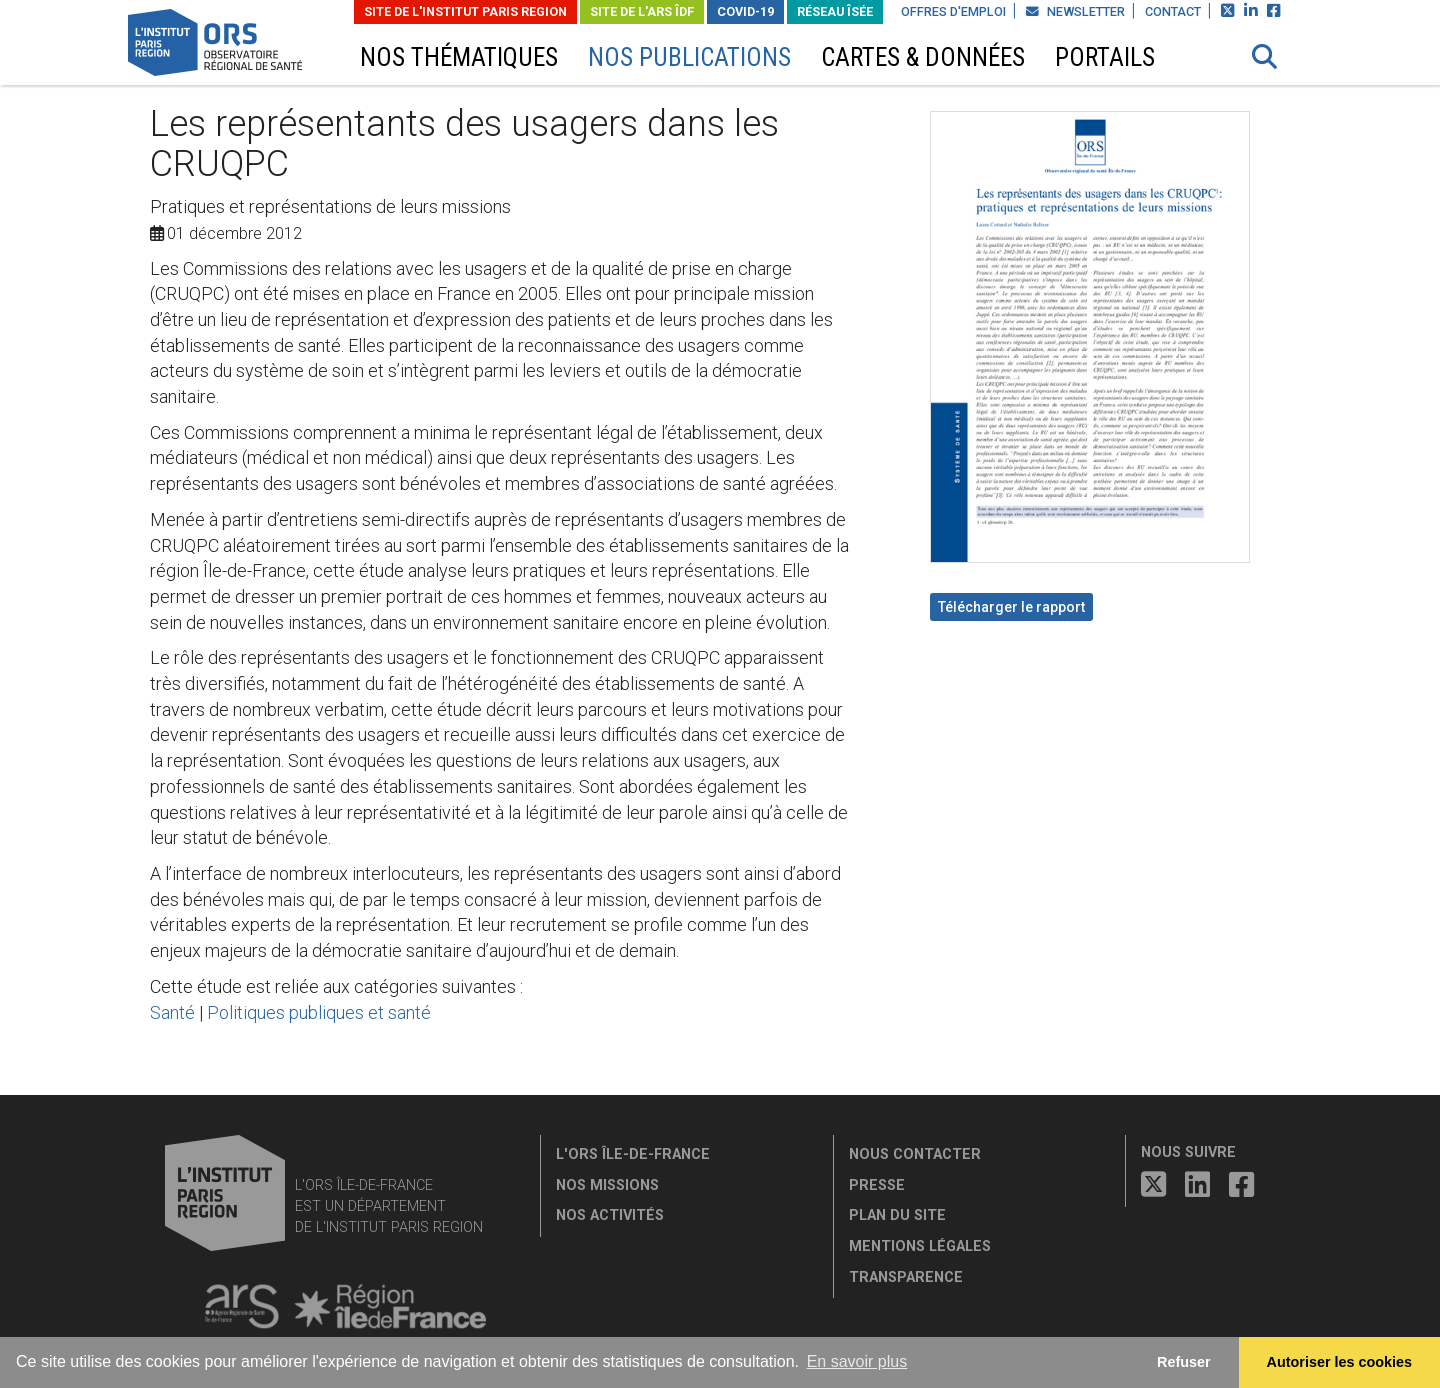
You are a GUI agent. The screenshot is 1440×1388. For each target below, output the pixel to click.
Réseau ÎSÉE (835, 11)
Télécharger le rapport (1011, 607)
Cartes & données (923, 57)
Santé (172, 1012)
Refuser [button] (1184, 1362)
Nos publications (689, 57)
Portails (1105, 57)
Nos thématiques (459, 57)
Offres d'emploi (953, 11)
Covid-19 (745, 11)
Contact (1173, 11)
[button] (1265, 57)
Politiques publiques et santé (319, 1012)
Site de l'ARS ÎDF (642, 11)
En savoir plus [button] (857, 1361)
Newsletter (1075, 11)
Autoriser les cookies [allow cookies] (1340, 1362)
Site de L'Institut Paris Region (465, 11)
